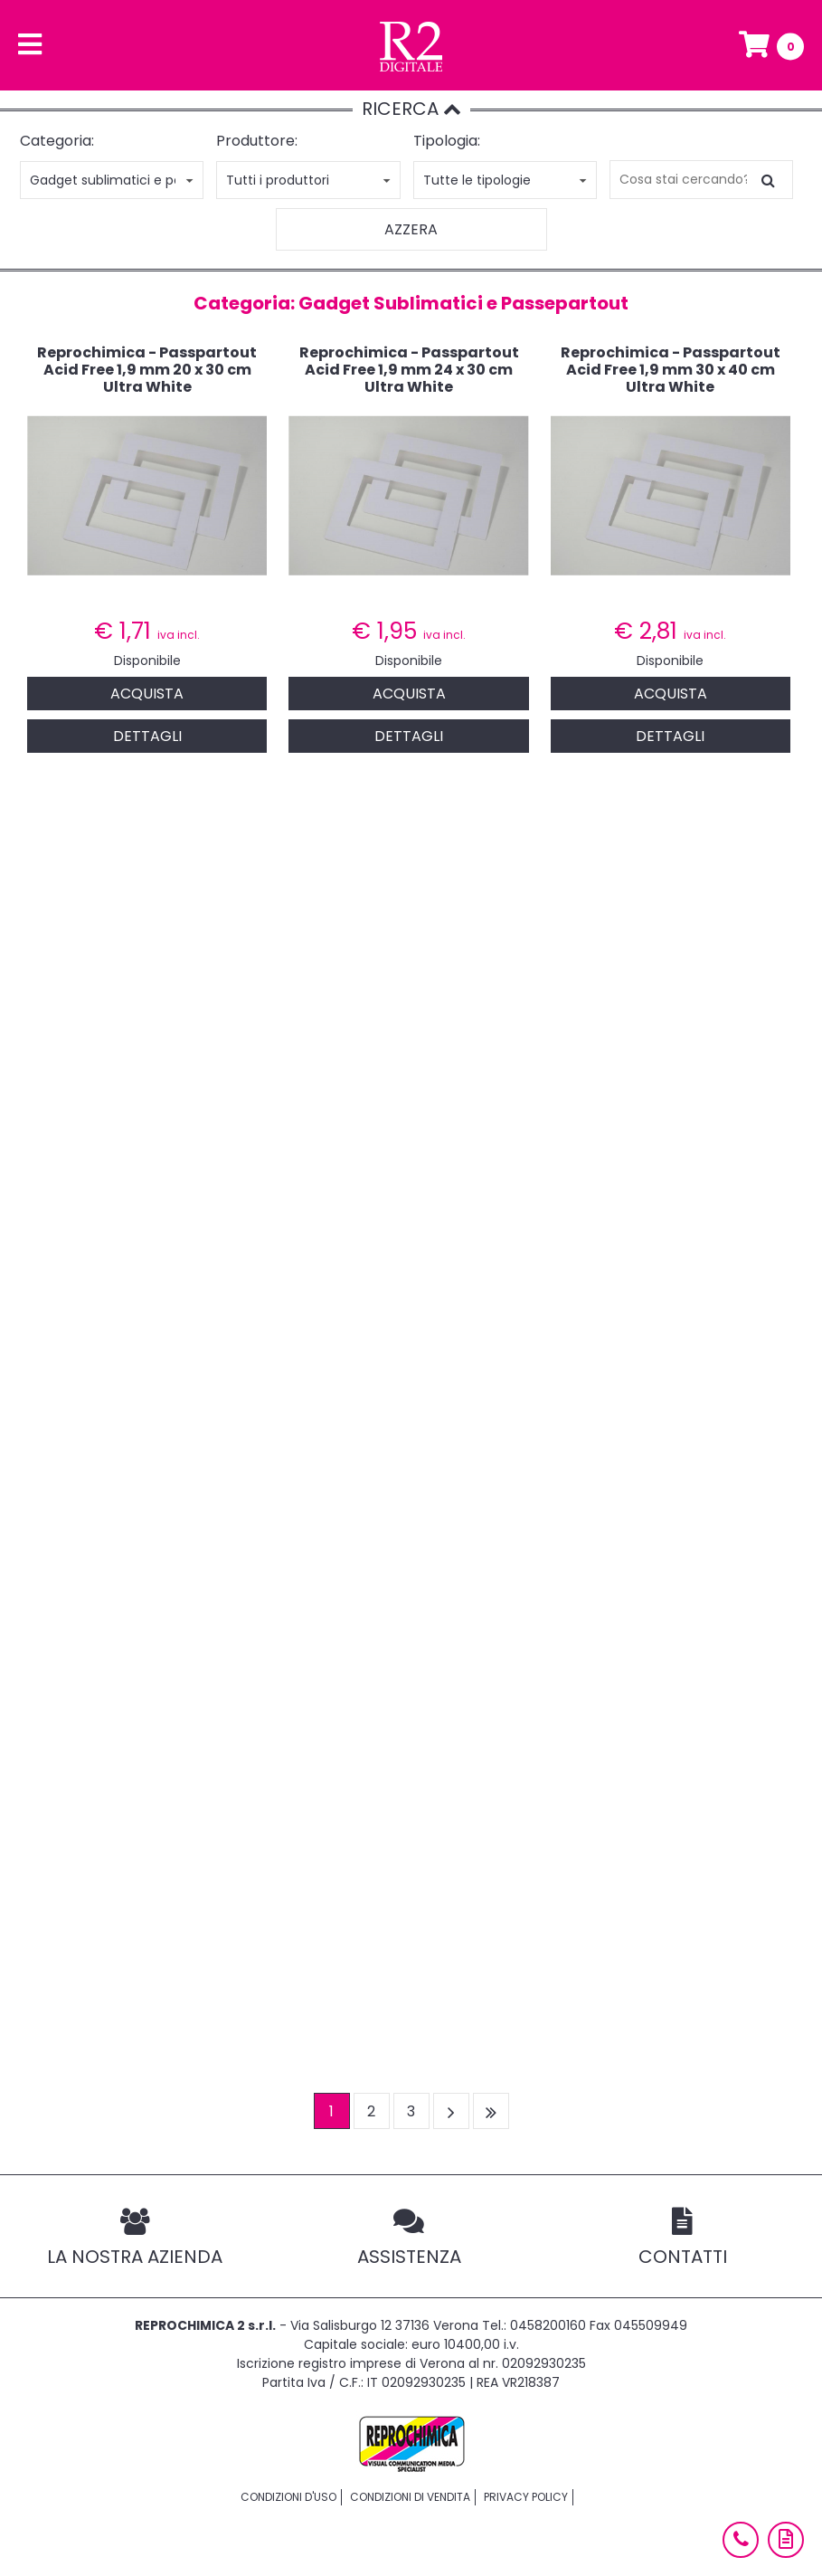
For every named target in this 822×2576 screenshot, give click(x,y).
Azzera (411, 229)
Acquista (147, 693)
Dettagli (147, 736)
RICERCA (411, 108)
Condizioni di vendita (410, 2497)
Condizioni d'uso (288, 2497)
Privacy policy (526, 2497)
